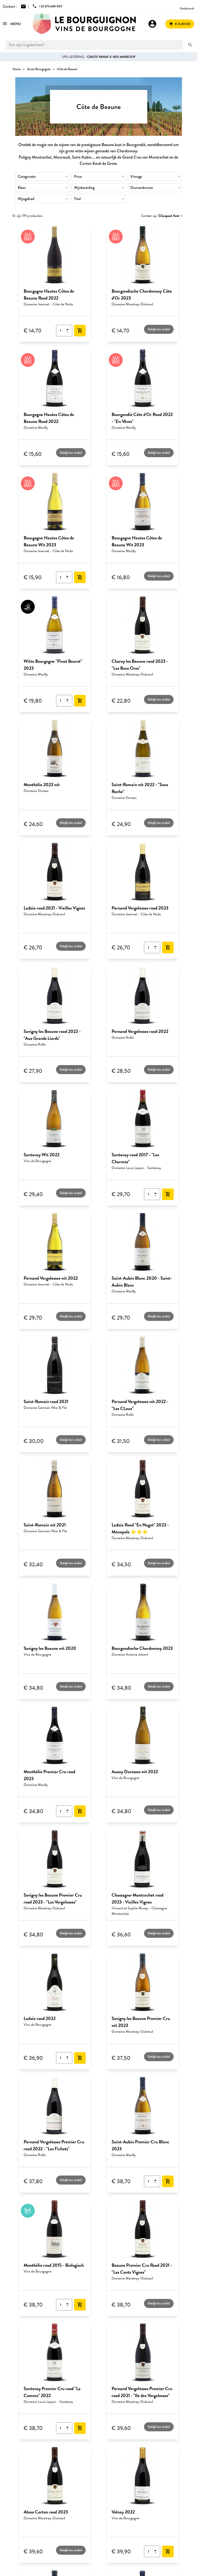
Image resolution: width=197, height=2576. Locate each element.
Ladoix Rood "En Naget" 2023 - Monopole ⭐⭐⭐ (140, 1528)
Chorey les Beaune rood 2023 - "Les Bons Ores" (140, 665)
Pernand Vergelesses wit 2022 (51, 1278)
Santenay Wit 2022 (41, 1154)
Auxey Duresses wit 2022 (135, 1771)
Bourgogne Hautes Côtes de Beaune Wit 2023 (49, 541)
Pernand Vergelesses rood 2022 (140, 1031)
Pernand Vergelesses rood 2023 (140, 907)
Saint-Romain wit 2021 (45, 1524)
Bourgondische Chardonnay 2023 (142, 1648)
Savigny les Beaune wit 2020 (50, 1648)
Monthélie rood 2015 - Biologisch (54, 2265)
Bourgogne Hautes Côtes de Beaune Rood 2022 (49, 294)
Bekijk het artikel (159, 329)
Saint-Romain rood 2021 (46, 1401)
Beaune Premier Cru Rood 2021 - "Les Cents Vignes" (142, 2269)
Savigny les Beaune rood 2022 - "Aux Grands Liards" (52, 1035)
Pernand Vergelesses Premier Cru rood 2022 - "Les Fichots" (54, 2145)
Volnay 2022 (123, 2511)
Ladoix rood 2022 (40, 2018)
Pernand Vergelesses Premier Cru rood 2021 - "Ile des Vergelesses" (142, 2392)
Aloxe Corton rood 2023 (46, 2511)
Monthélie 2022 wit (42, 784)
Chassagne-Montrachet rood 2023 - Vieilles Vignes (137, 1898)
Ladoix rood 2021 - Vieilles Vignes (54, 907)
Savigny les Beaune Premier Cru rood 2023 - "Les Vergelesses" (53, 1898)
